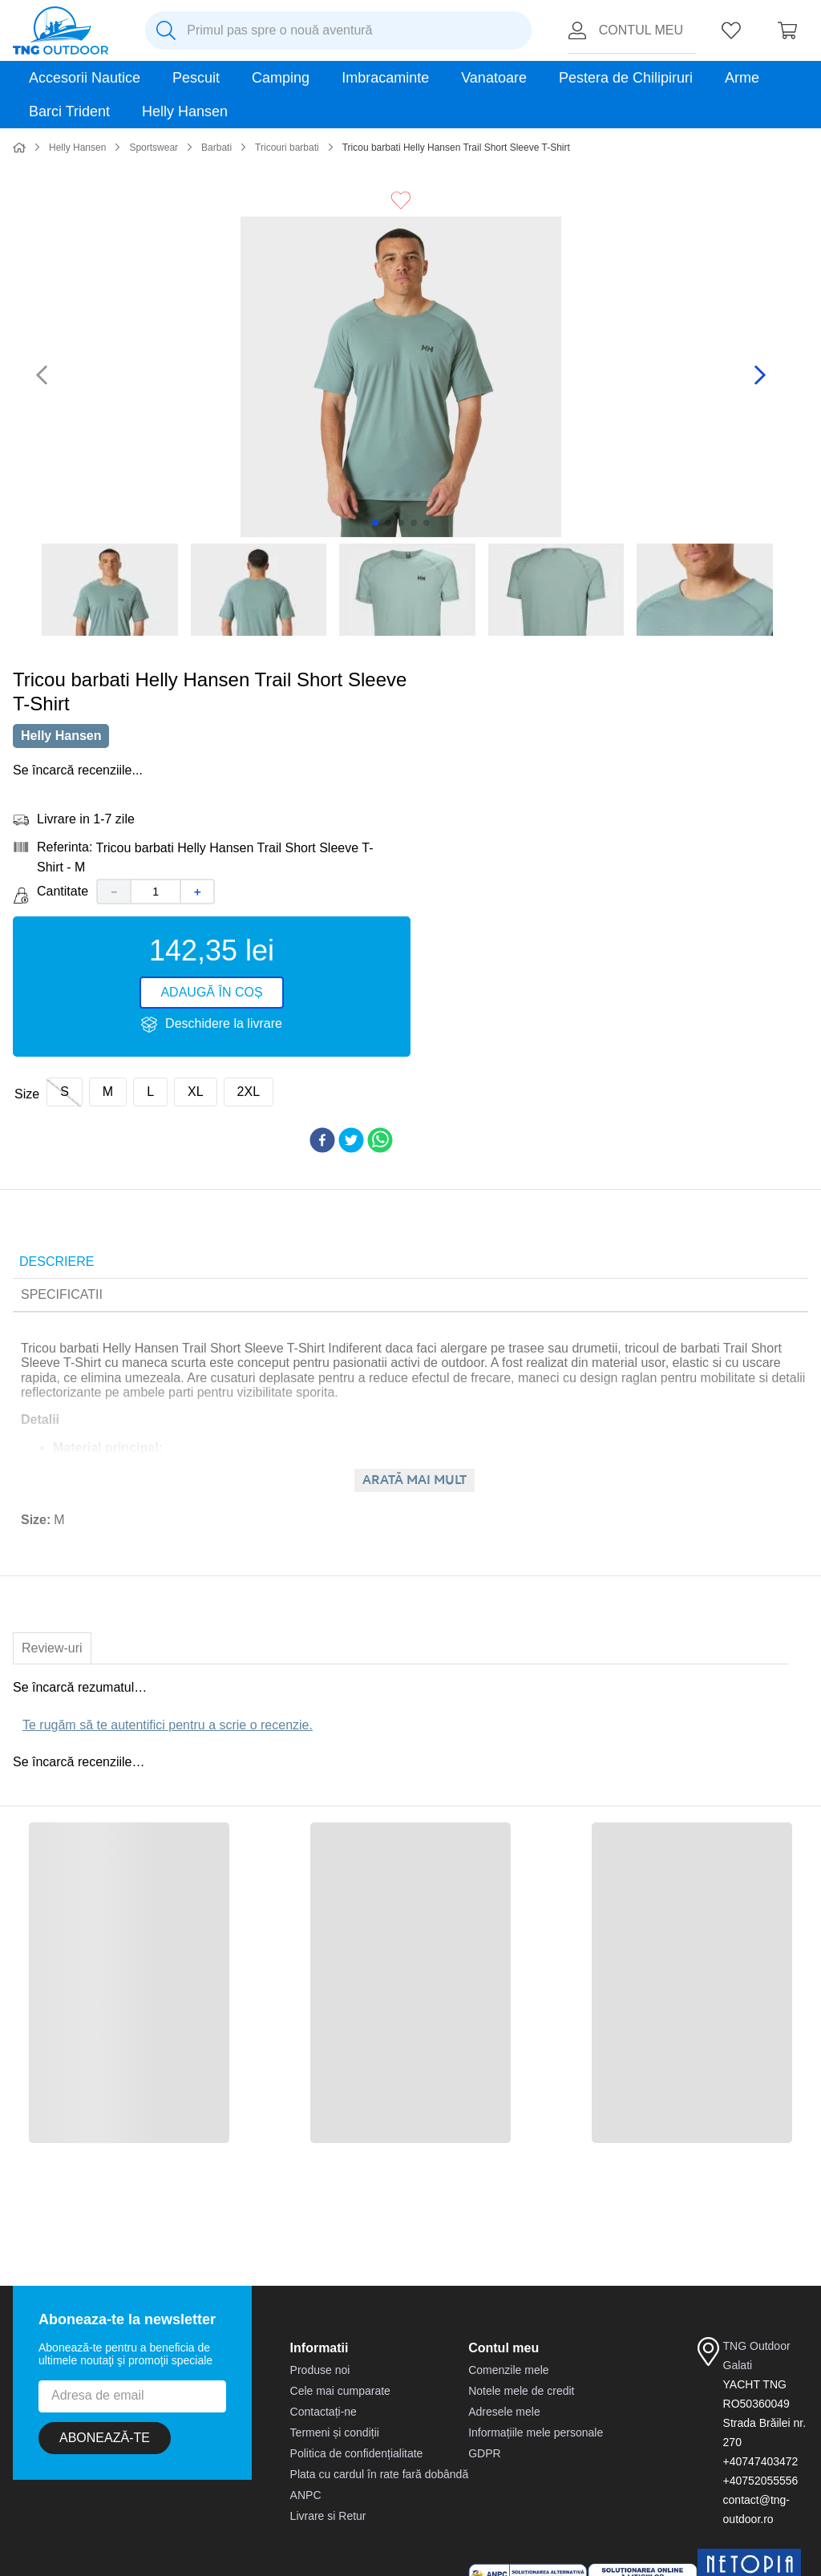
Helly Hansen (77, 80)
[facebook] (322, 1130)
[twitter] (351, 1130)
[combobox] (338, 30)
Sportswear (153, 80)
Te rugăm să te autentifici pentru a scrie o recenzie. (167, 1714)
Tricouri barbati (287, 80)
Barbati (216, 80)
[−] (113, 880)
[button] (65, 1080)
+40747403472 (761, 2450)
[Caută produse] (166, 30)
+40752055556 (761, 2469)
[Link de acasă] (19, 81)
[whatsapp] (380, 1130)
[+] (198, 880)
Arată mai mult (414, 1468)
